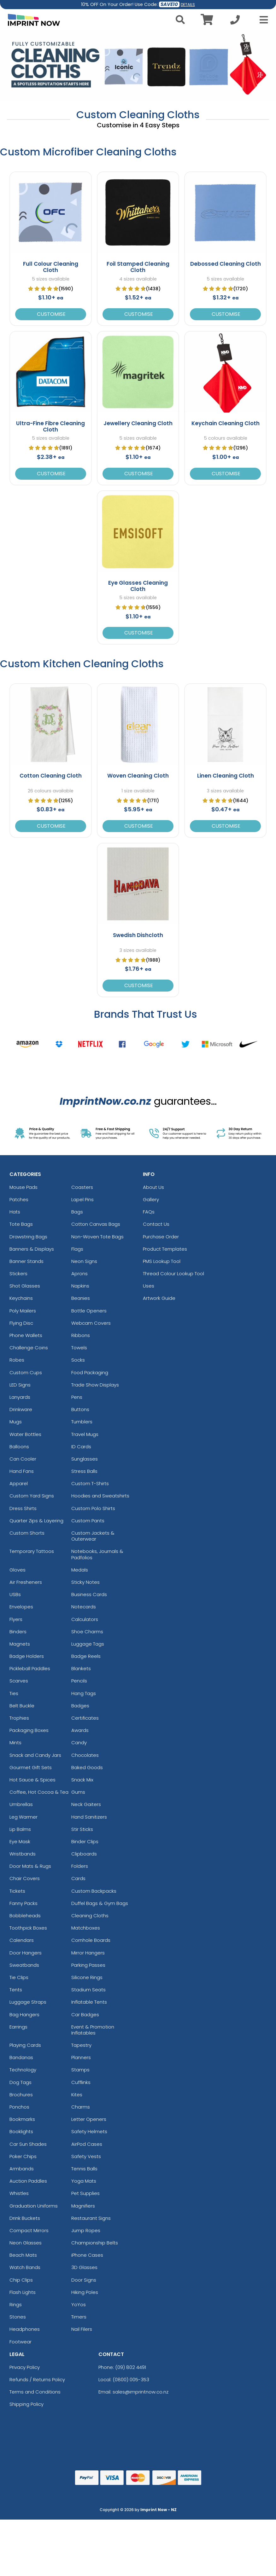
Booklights (21, 2131)
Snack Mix (82, 1779)
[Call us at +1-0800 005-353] (235, 21)
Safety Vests (86, 2156)
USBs (15, 1594)
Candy (79, 1742)
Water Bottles (25, 1434)
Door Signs (83, 2280)
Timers (78, 2316)
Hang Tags (83, 1693)
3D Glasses (84, 2267)
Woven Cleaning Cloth (138, 775)
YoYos (78, 2304)
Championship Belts (94, 2242)
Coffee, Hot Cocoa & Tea (38, 1792)
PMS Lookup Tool (161, 1261)
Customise (51, 314)
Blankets (81, 1668)
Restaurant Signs (91, 2218)
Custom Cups (25, 1372)
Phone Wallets (25, 1335)
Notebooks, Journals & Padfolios (97, 1554)
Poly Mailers (22, 1310)
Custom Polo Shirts (93, 1508)
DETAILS (188, 4)
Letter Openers (88, 2119)
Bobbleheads (25, 1915)
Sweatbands (24, 1965)
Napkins (80, 1285)
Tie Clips (18, 1977)
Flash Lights (22, 2292)
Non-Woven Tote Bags (97, 1236)
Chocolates (85, 1755)
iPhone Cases (87, 2255)
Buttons (80, 1409)
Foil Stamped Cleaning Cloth (138, 267)
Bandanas (21, 2057)
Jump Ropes (85, 2230)
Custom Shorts (26, 1533)
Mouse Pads (23, 1187)
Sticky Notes (85, 1582)
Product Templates (165, 1249)
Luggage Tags (87, 1644)
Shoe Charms (87, 1631)
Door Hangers (25, 1952)
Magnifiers (83, 2206)
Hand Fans (21, 1471)
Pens (76, 1397)
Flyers (15, 1619)
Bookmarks (22, 2119)
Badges (80, 1705)
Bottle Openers (89, 1310)
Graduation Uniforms (33, 2206)
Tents (15, 1989)
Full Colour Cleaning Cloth (50, 267)
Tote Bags (21, 1224)
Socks (78, 1360)
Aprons (79, 1273)
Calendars (21, 1940)
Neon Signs (84, 1261)
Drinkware (20, 1409)
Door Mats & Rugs (30, 1866)
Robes (16, 1360)
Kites (76, 2094)
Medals (79, 1569)
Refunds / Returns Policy (37, 2379)
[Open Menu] (261, 20)
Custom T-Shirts (90, 1483)
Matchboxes (85, 1928)
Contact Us (156, 1224)
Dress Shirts (23, 1508)
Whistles (19, 2193)
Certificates (85, 1718)
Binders (17, 1631)
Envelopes (21, 1606)
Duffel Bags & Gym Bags (99, 1903)
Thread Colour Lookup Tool (173, 1273)
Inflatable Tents (89, 2002)
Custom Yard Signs (31, 1495)
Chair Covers (24, 1878)
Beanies (80, 1298)
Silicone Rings (87, 1977)
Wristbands (22, 1853)
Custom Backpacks (93, 1891)
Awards (80, 1730)
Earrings (18, 2026)
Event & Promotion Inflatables (92, 2029)
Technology (22, 2069)
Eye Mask (19, 1841)
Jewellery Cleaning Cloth (138, 423)
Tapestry (81, 2045)
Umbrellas (21, 1804)
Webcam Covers (91, 1323)
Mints (15, 1742)
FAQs (149, 1211)
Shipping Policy (26, 2404)
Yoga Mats (83, 2181)
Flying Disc (21, 1323)
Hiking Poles (84, 2292)
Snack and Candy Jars (35, 1755)
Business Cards (89, 1594)
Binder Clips (84, 1841)
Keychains (21, 1298)
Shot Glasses (24, 1285)
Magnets (19, 1644)
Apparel (18, 1483)
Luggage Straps (27, 2002)
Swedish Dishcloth (138, 935)
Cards (78, 1878)
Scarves (18, 1680)
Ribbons (80, 1335)
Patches (18, 1199)
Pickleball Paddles (29, 1668)
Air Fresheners (25, 1582)
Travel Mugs (84, 1434)
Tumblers (81, 1421)
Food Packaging (89, 1372)
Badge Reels (86, 1656)
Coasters (82, 1187)
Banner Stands (26, 1261)
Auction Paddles (28, 2181)
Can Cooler (22, 1459)
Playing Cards (25, 2045)
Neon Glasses (25, 2242)
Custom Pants (87, 1520)
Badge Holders (26, 1656)
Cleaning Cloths (90, 1915)
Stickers (18, 1273)
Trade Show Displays (95, 1384)
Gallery (151, 1199)
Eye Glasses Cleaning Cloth (138, 586)
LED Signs (20, 1384)
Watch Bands (24, 2267)
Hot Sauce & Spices (32, 1779)
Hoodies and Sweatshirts (100, 1495)
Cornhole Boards (90, 1940)
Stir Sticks (82, 1829)
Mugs (15, 1421)
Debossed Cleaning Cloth (225, 264)
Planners (81, 2057)
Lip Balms (20, 1829)
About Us (153, 1187)
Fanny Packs (23, 1903)
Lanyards (19, 1397)
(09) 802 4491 (130, 2367)
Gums (78, 1792)
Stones (17, 2316)
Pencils (79, 1680)
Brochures (21, 2094)
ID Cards (81, 1446)
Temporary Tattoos (31, 1551)
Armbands (21, 2168)
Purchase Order (161, 1236)
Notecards (83, 1606)
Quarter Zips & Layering (36, 1520)
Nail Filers (81, 2329)
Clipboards (84, 1853)
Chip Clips (21, 2280)
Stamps (80, 2069)
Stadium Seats (88, 1989)
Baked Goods (87, 1767)
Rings (15, 2304)
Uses (148, 1285)
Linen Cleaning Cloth (225, 775)
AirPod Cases (86, 2144)
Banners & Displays (31, 1249)
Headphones (24, 2329)
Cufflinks (81, 2082)
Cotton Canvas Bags (95, 1224)
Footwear (20, 2341)
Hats (14, 1211)
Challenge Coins (28, 1347)
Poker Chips (23, 2156)
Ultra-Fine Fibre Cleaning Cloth (50, 426)
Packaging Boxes (29, 1730)
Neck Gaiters (86, 1804)
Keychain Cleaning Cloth (225, 423)
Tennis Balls (84, 2168)
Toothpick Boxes (28, 1928)
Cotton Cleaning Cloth (51, 775)
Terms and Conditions (35, 2391)
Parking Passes (88, 1965)
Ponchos (19, 2107)
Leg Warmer (23, 1817)
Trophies (19, 1718)
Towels (79, 1347)
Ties (13, 1693)
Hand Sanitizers (89, 1817)
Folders (79, 1866)
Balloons (19, 1446)
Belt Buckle (21, 1705)
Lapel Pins (82, 1199)
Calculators (84, 1619)
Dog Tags (20, 2082)
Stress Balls (84, 1471)
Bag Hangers (24, 2014)
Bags (77, 1211)
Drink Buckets (24, 2218)
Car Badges (85, 2014)
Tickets (17, 1891)
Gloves (17, 1569)
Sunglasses (84, 1459)
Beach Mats (23, 2255)
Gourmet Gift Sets (30, 1767)
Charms (80, 2107)
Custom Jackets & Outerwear (93, 1536)
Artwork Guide (159, 1298)
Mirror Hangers (88, 1952)
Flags (77, 1249)
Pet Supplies (85, 2193)
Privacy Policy (24, 2367)
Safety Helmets (89, 2131)
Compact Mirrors (29, 2230)
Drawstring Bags (28, 1236)
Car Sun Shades (28, 2144)
